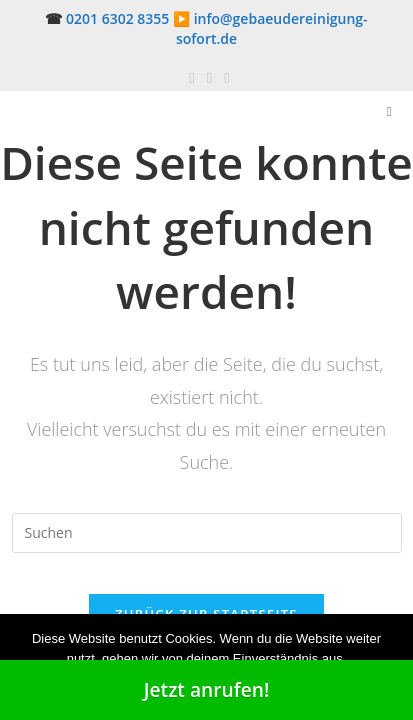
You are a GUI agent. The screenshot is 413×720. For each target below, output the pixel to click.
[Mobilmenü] (389, 111)
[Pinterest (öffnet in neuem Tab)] (209, 77)
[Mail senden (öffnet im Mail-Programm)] (223, 77)
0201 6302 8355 (117, 18)
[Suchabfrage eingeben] (207, 533)
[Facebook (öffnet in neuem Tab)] (191, 77)
